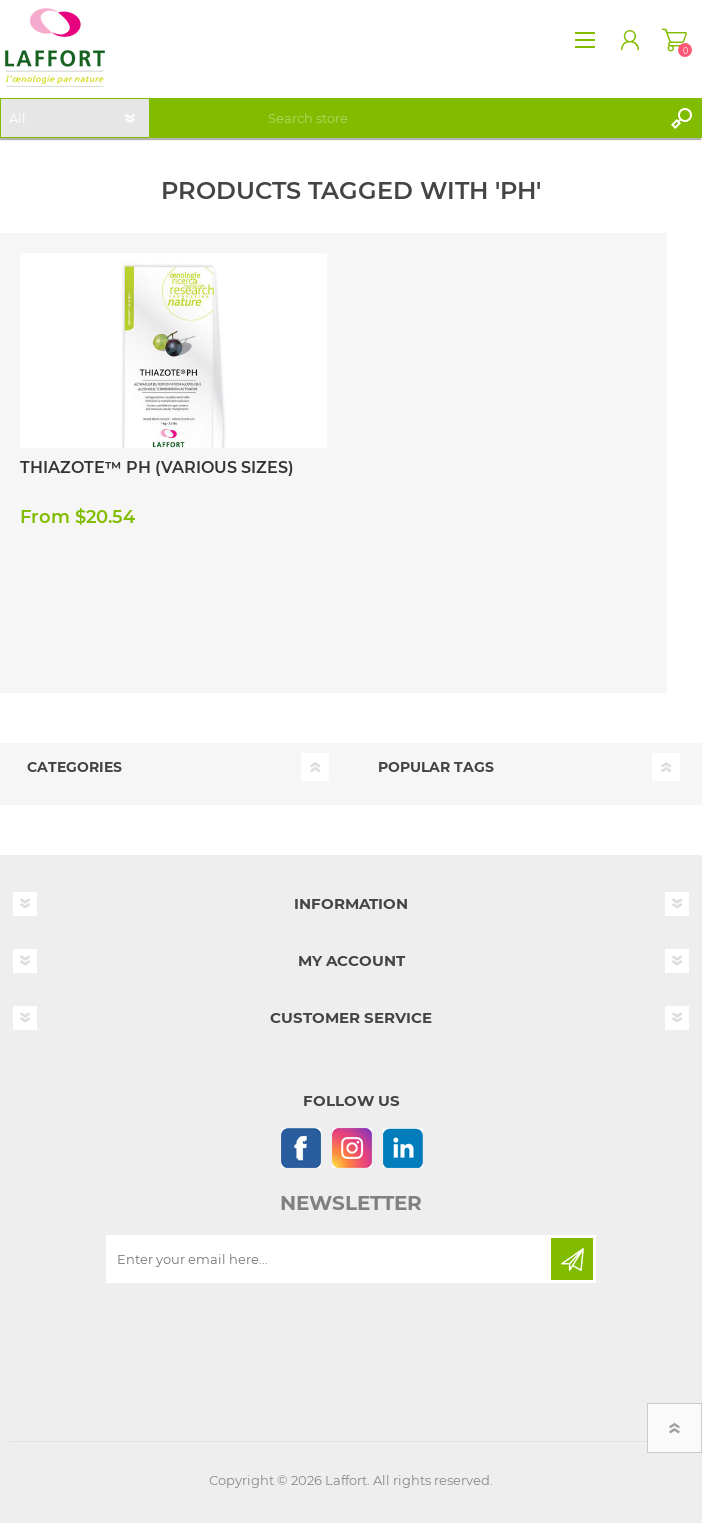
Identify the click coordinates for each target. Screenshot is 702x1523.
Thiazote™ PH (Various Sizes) (157, 467)
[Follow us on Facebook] (300, 1147)
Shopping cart (674, 40)
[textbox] (461, 118)
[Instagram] (351, 1147)
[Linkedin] (402, 1147)
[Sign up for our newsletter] (330, 1259)
